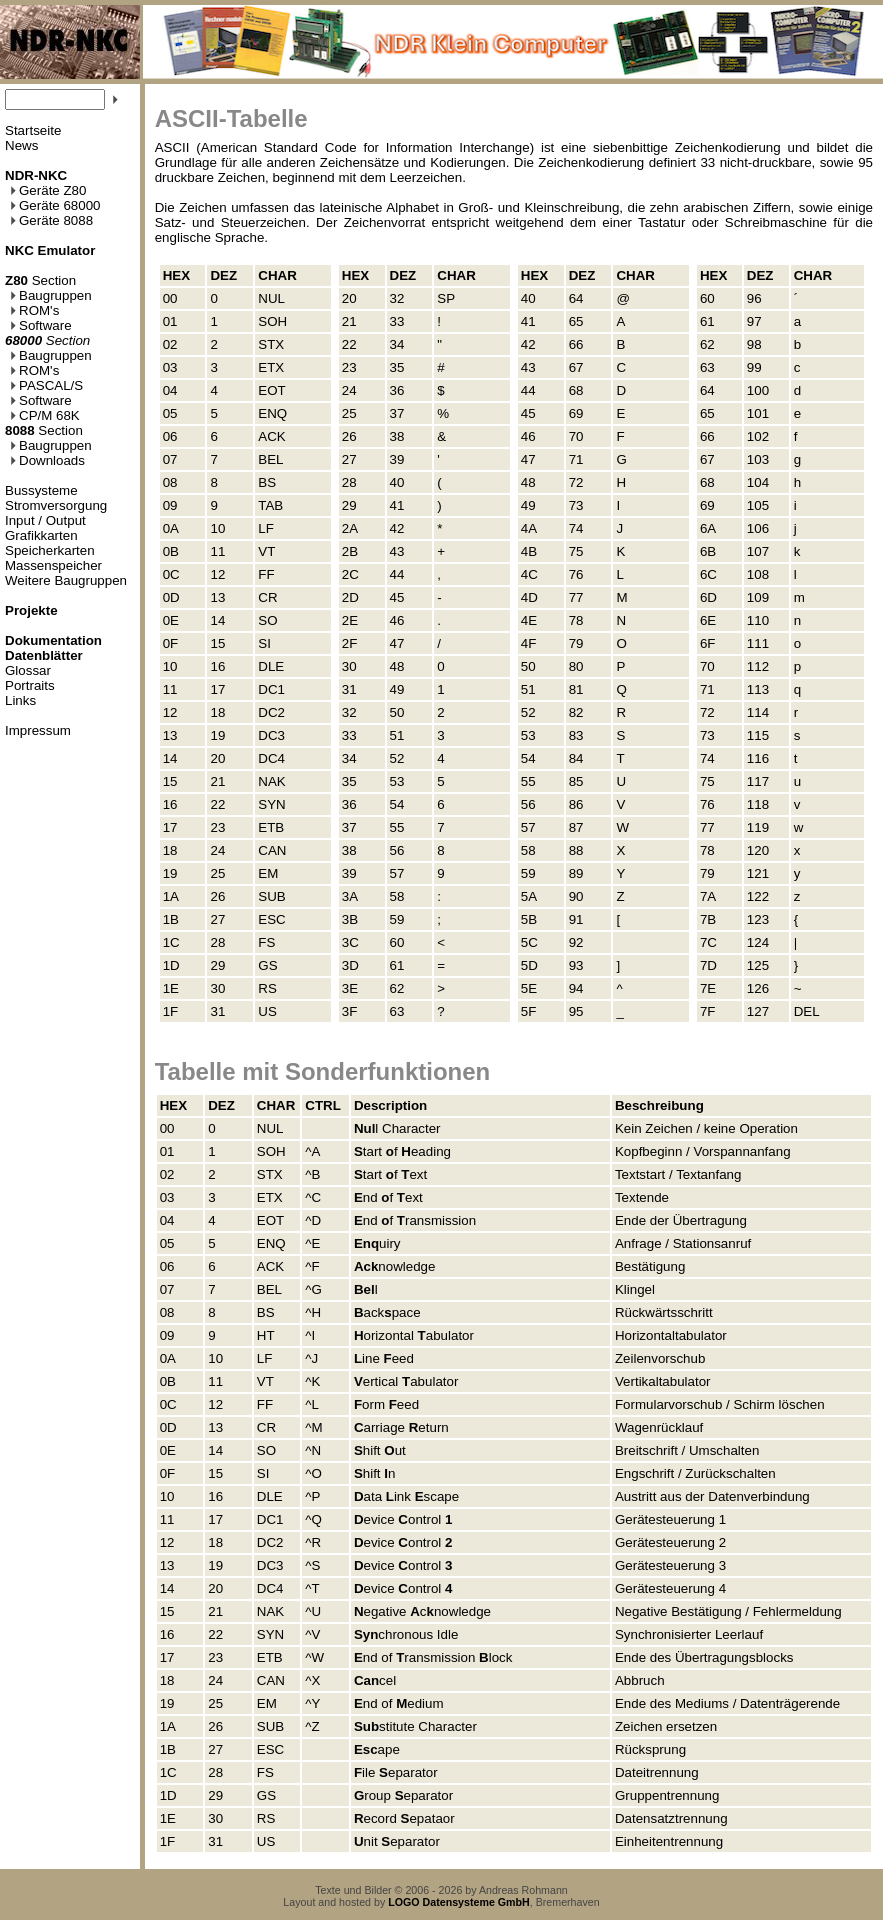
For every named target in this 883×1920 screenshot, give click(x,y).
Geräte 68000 (55, 205)
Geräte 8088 (51, 220)
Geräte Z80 (48, 190)
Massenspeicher (53, 565)
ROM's (34, 310)
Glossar (28, 670)
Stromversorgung (56, 505)
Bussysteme (41, 490)
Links (20, 700)
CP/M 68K (45, 415)
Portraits (30, 685)
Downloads (47, 460)
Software (41, 325)
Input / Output (45, 520)
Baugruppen (51, 295)
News (21, 145)
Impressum (38, 730)
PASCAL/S (46, 385)
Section (40, 280)
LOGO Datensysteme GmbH (459, 1902)
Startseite (33, 130)
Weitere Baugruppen (66, 580)
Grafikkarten (41, 535)
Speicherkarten (50, 550)
